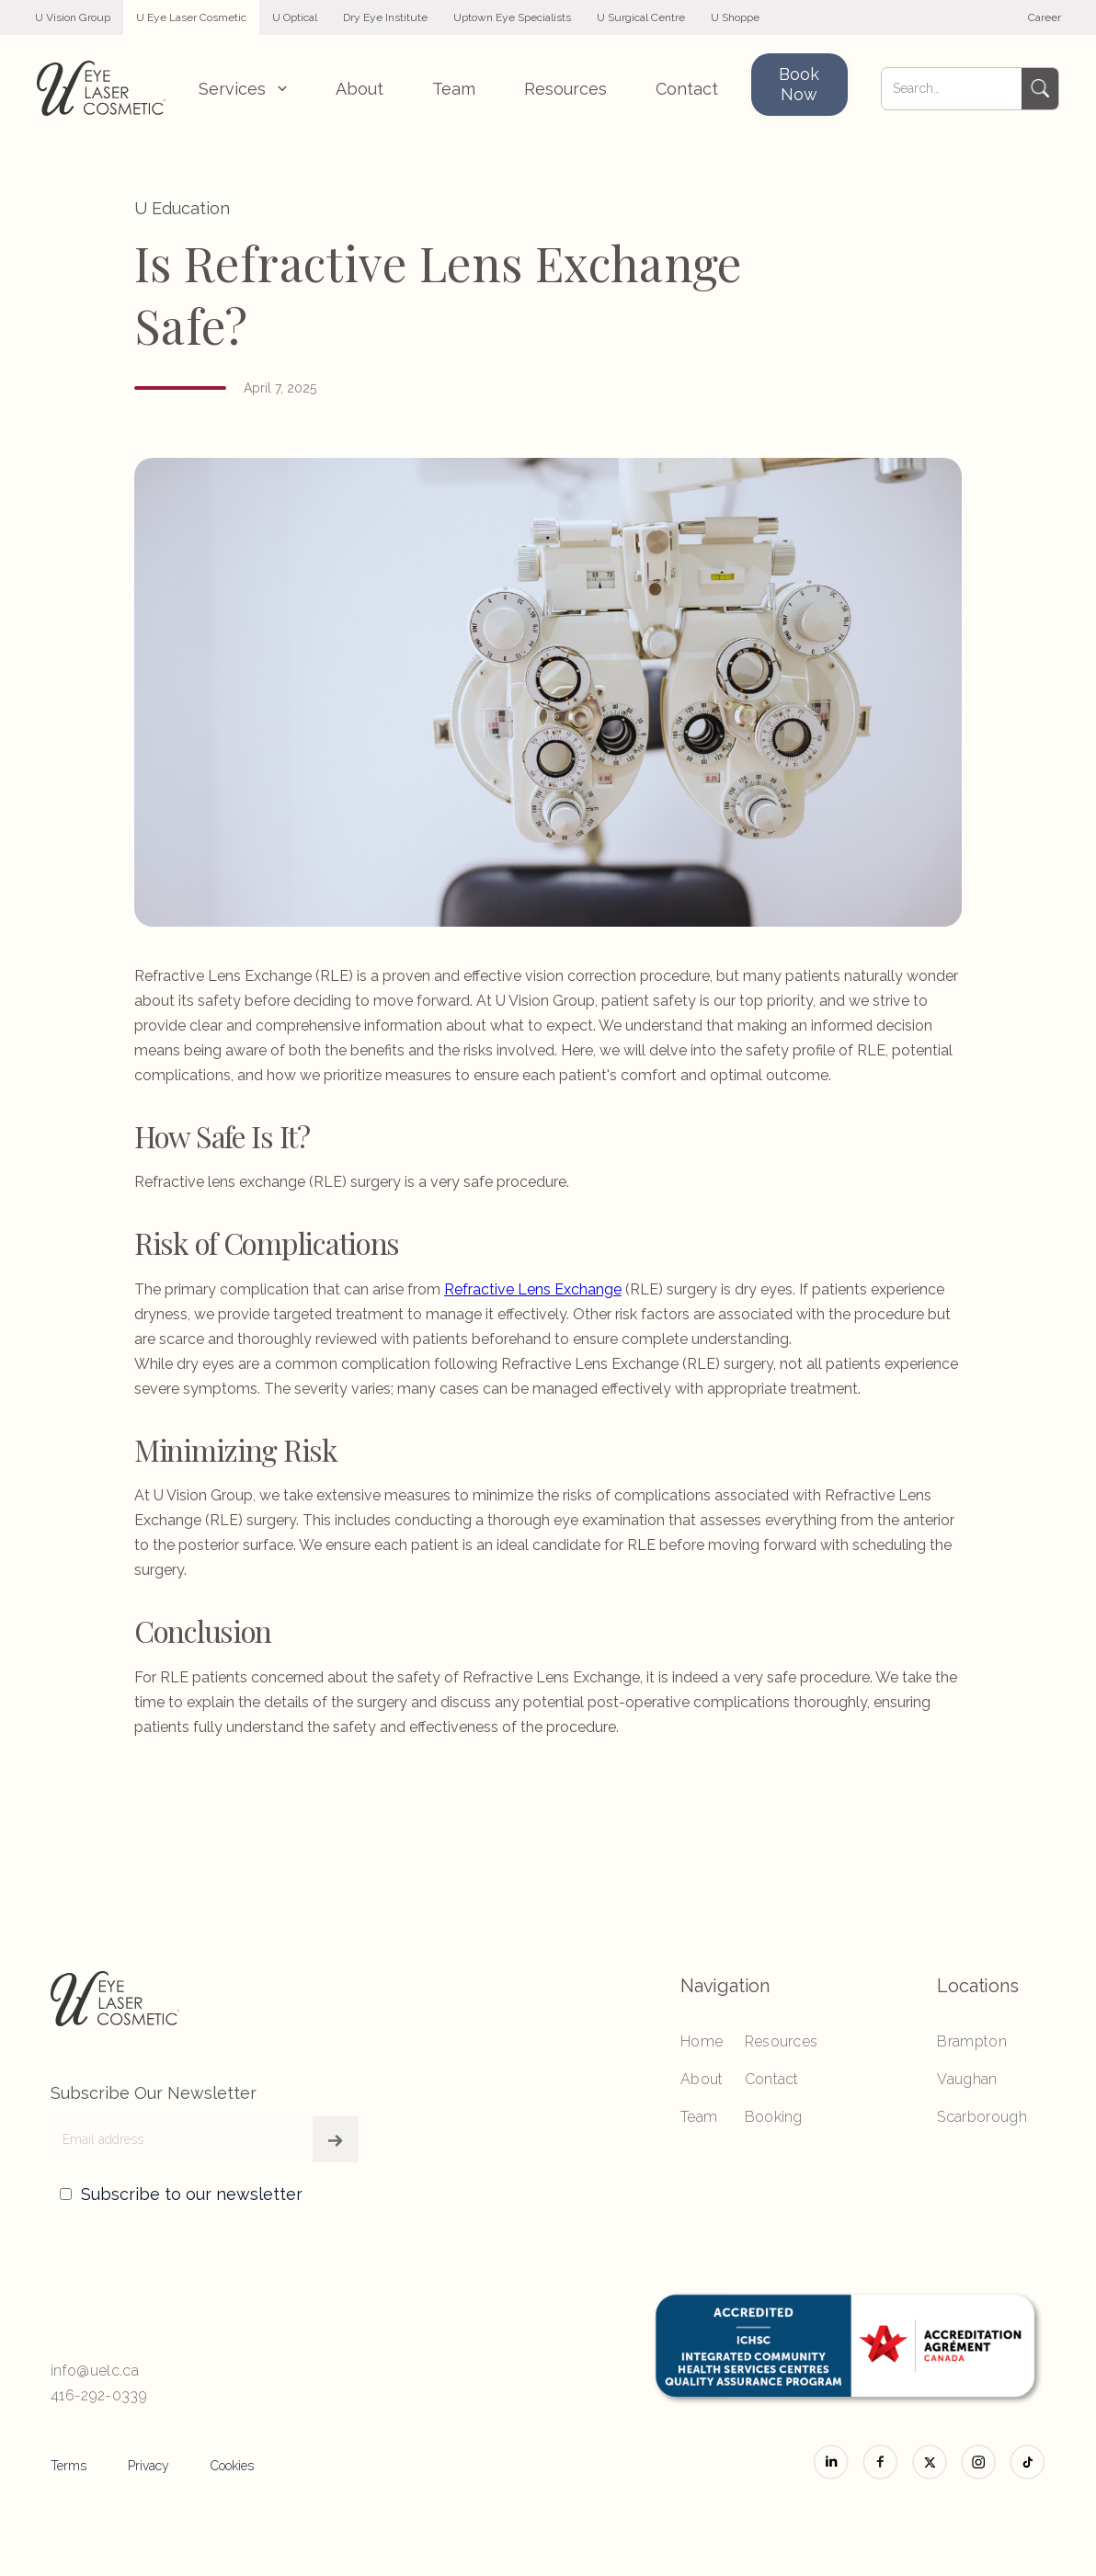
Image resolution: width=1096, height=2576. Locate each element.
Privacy (148, 2465)
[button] (243, 88)
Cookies (232, 2465)
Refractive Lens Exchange (533, 1289)
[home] (101, 88)
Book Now (799, 84)
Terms (68, 2465)
